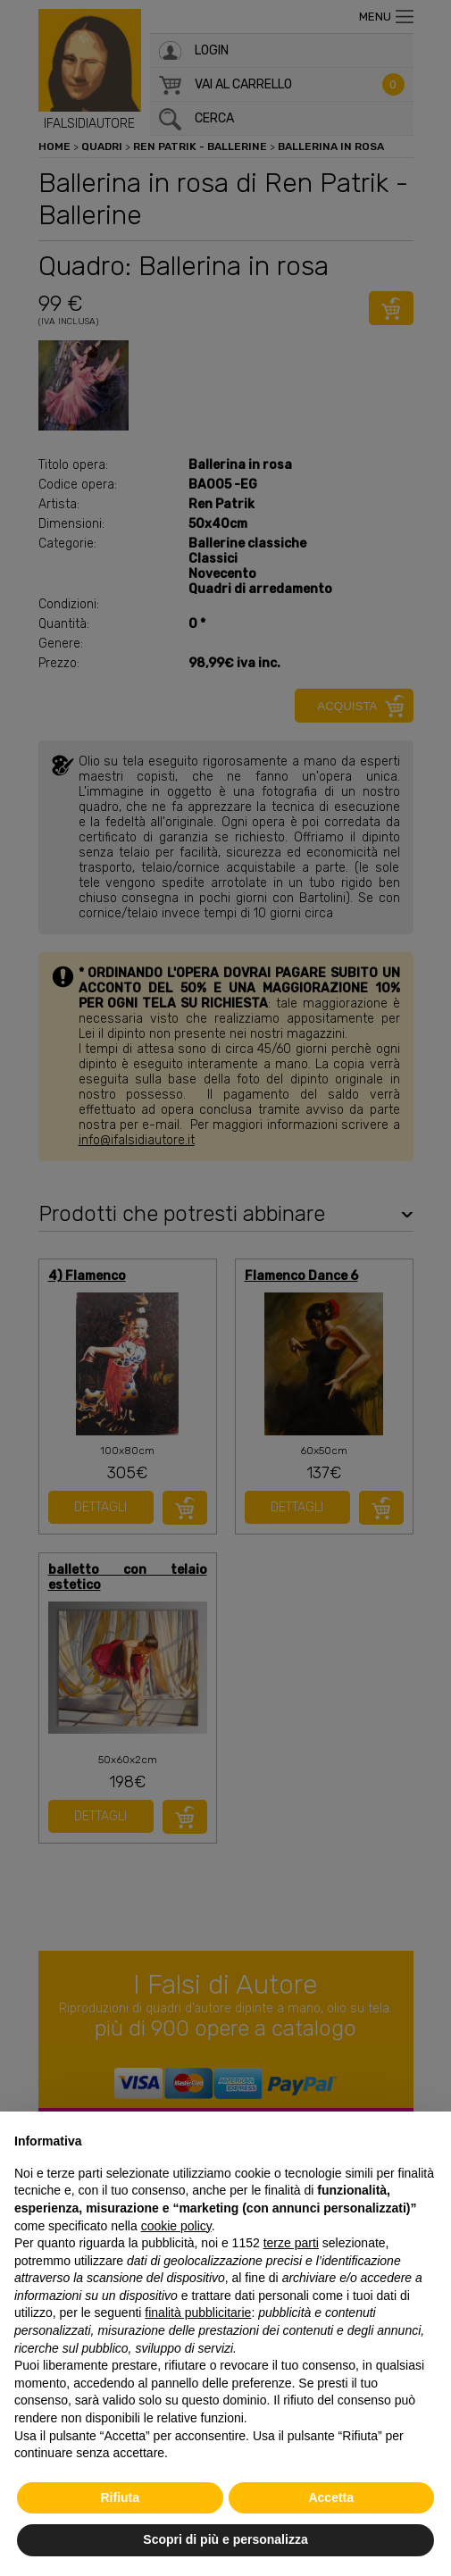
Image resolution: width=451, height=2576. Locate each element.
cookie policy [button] (176, 2226)
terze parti (291, 2243)
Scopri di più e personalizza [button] (225, 2539)
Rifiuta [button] (119, 2497)
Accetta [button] (331, 2497)
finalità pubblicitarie (198, 2312)
